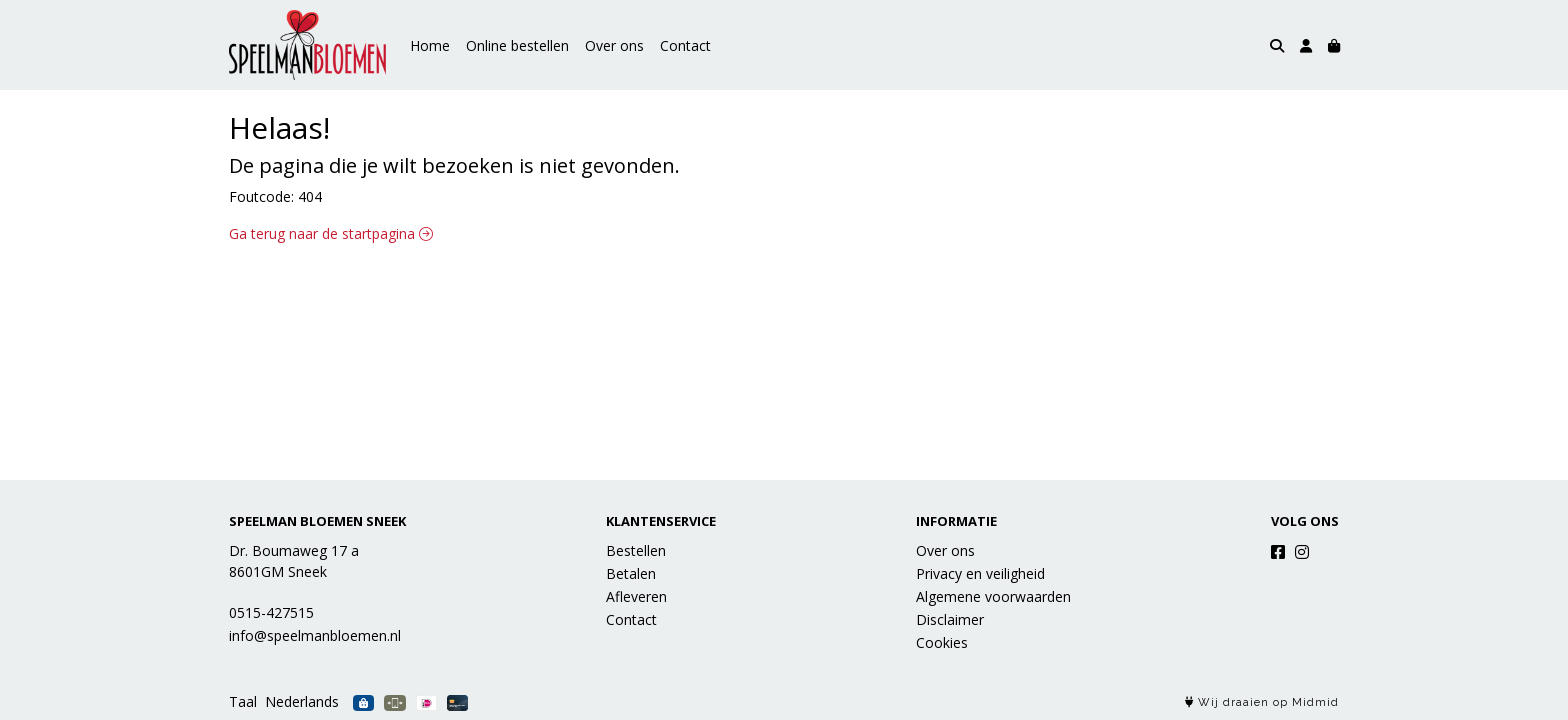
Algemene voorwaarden (993, 596)
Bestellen (636, 550)
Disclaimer (950, 619)
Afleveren (636, 596)
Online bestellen (517, 45)
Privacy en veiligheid (980, 573)
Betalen (631, 573)
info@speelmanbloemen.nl (315, 635)
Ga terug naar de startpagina (331, 233)
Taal (243, 701)
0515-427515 (271, 612)
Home (430, 45)
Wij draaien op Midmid (1262, 702)
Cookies (942, 642)
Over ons (614, 45)
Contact (685, 45)
